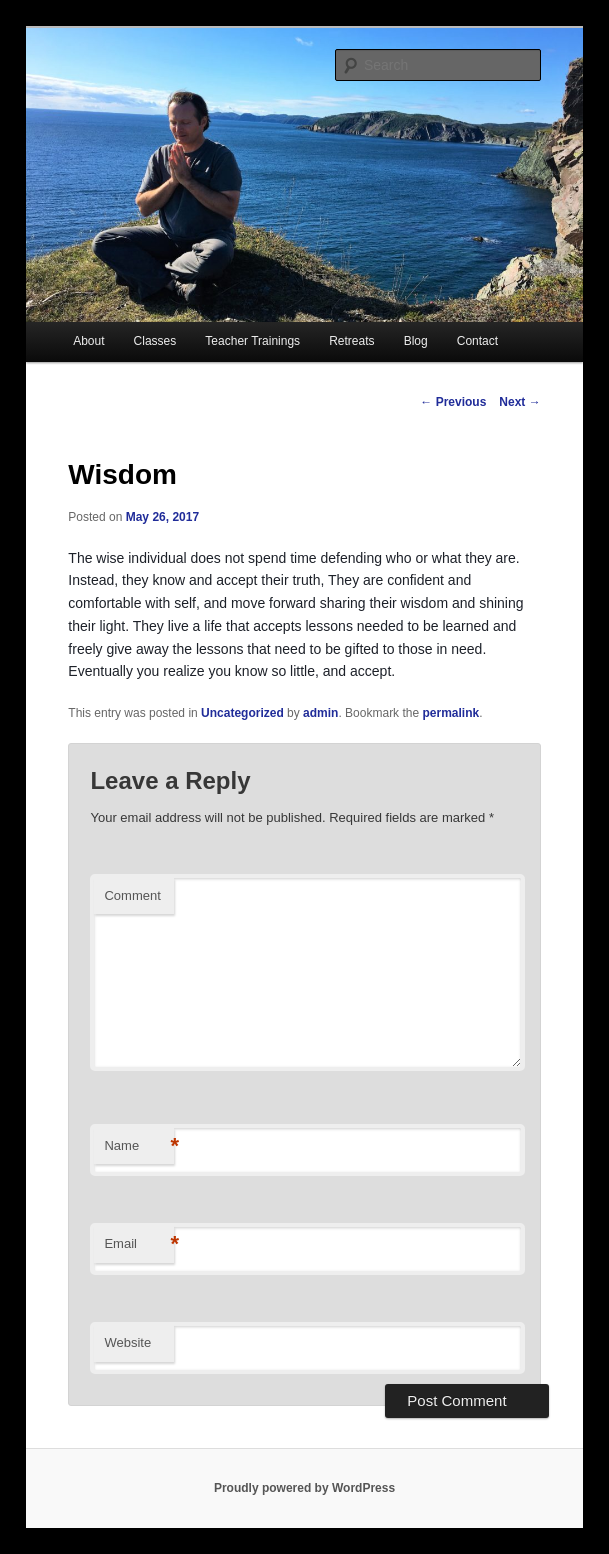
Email (139, 1244)
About (88, 341)
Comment (132, 895)
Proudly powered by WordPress (304, 1488)
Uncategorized (242, 713)
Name (139, 1146)
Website (127, 1342)
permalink (450, 713)
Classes (155, 341)
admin (320, 713)
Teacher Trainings (252, 341)
